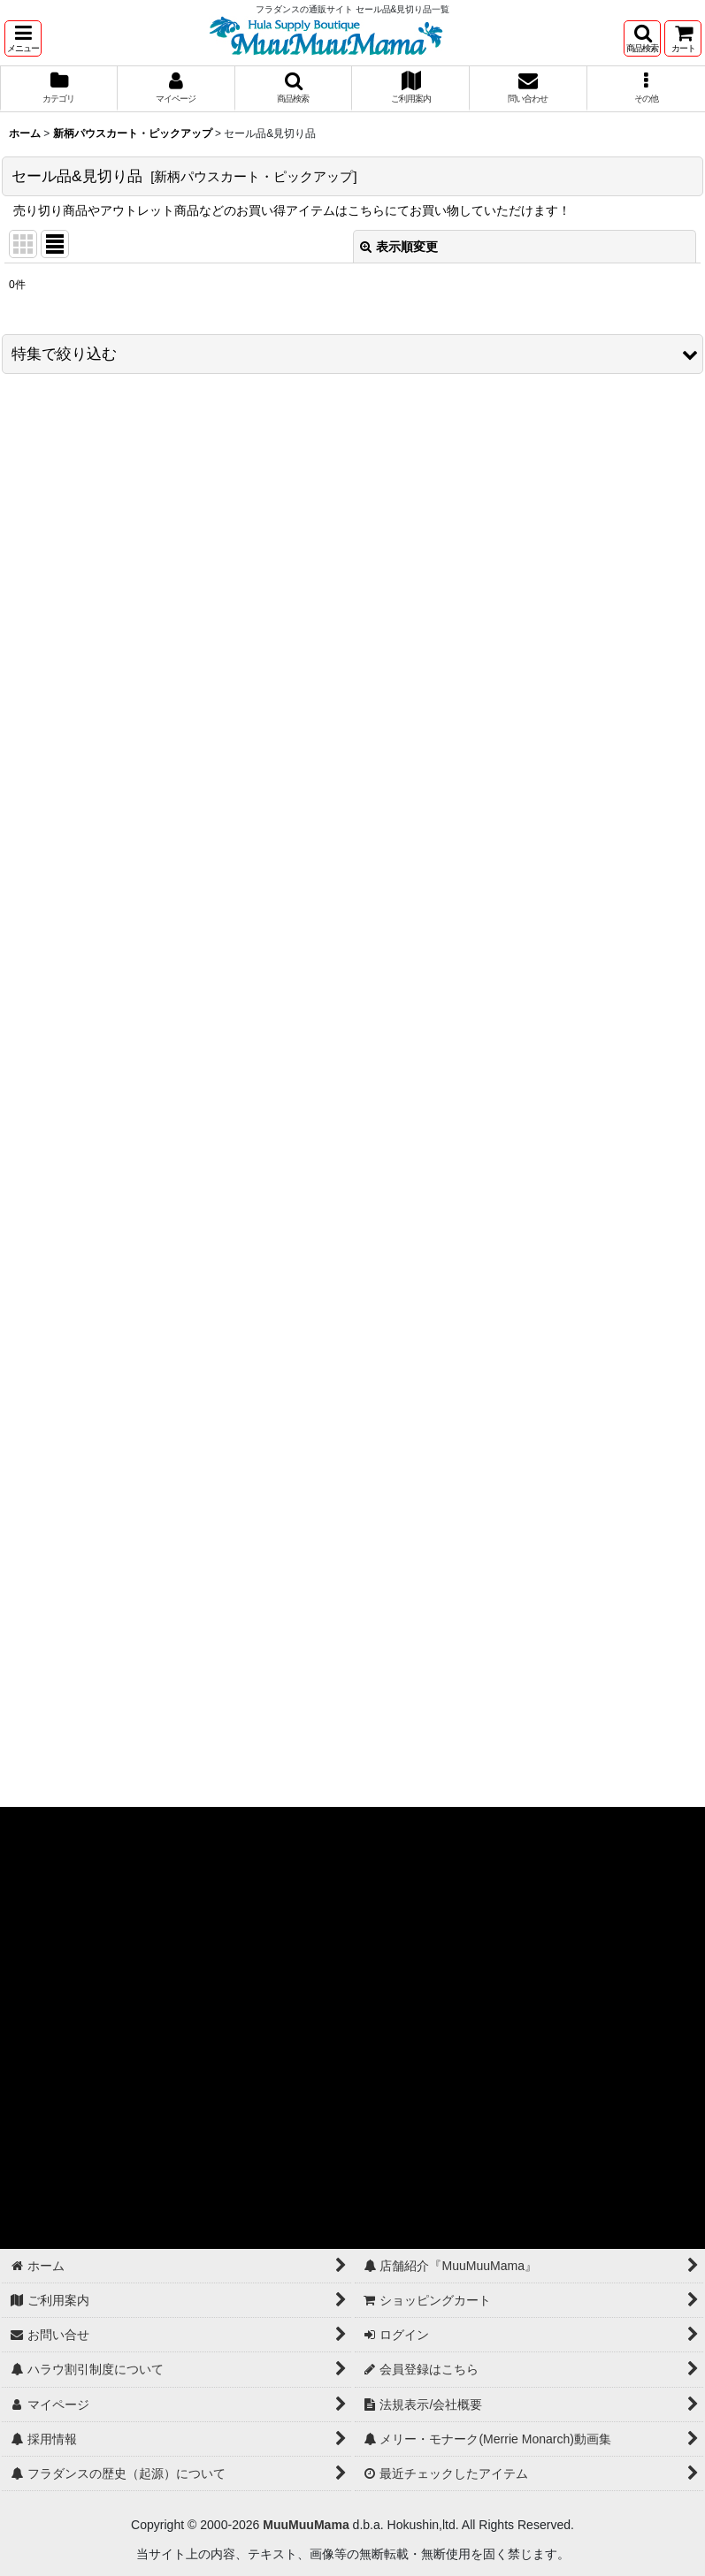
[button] (23, 38)
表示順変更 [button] (399, 247)
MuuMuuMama (306, 2525)
